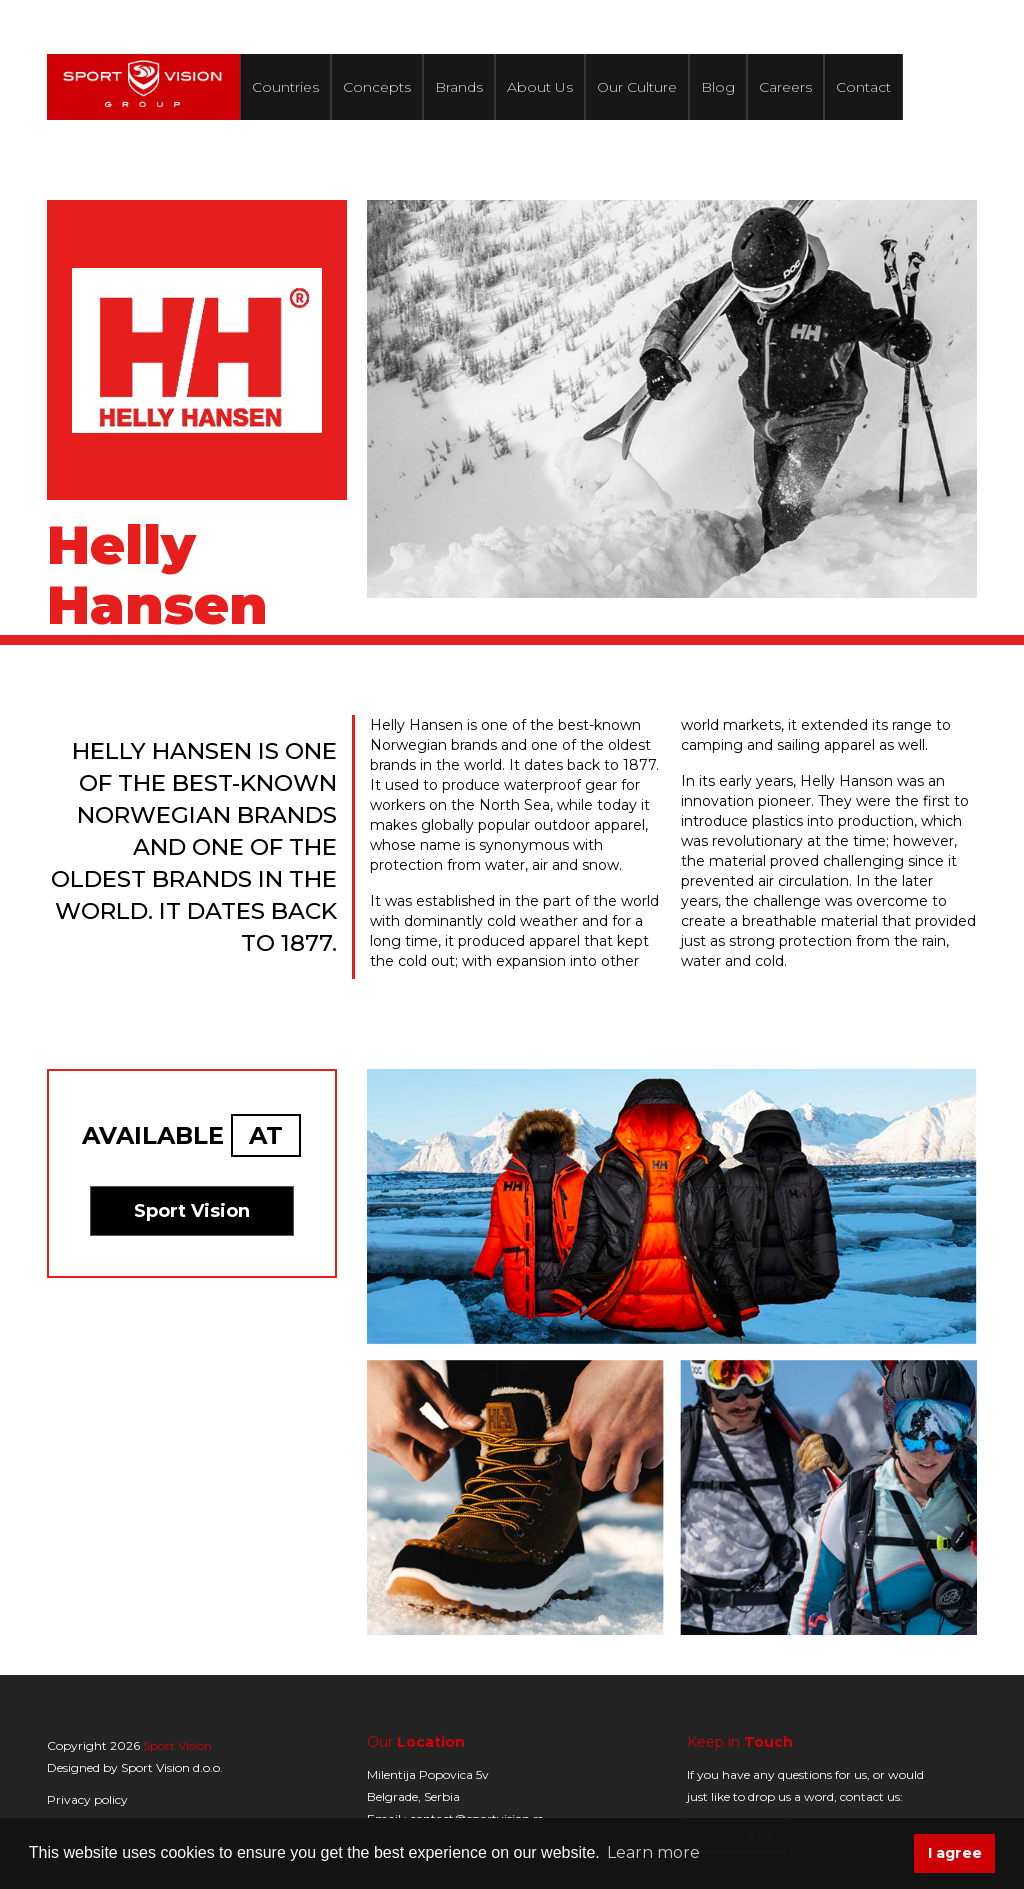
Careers (785, 87)
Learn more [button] (653, 1852)
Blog (718, 87)
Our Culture (637, 87)
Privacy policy (87, 1799)
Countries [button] (285, 87)
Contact (863, 87)
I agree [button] (955, 1853)
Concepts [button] (377, 87)
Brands (459, 87)
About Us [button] (540, 87)
